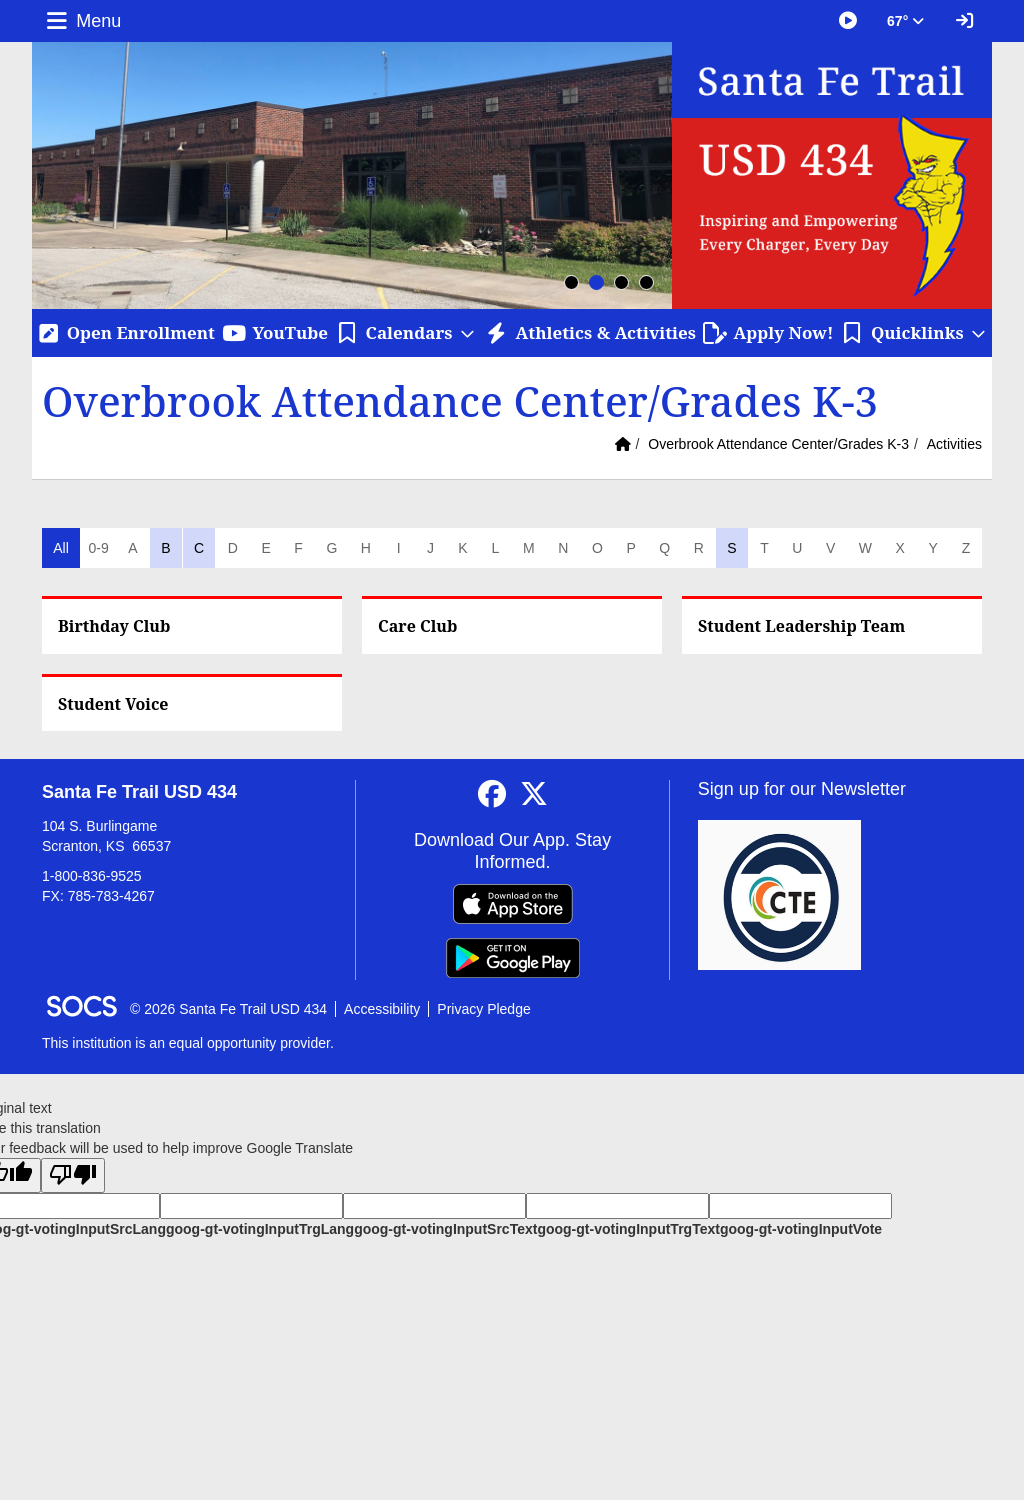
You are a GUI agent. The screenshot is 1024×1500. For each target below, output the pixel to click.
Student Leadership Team (801, 626)
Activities (954, 444)
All (61, 548)
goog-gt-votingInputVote (801, 1229)
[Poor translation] (73, 1175)
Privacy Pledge (483, 1009)
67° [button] (905, 21)
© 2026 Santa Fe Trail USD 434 (228, 1009)
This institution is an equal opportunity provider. (188, 1043)
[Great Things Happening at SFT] (848, 21)
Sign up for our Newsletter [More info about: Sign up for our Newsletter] (802, 789)
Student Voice (113, 704)
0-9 (98, 548)
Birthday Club (114, 626)
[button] (406, 333)
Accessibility (382, 1009)
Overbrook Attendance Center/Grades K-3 (778, 444)
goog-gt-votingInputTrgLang (260, 1229)
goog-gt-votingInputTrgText (628, 1229)
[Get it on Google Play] (513, 958)
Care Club (417, 626)
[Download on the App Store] (513, 904)
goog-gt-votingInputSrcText (445, 1229)
